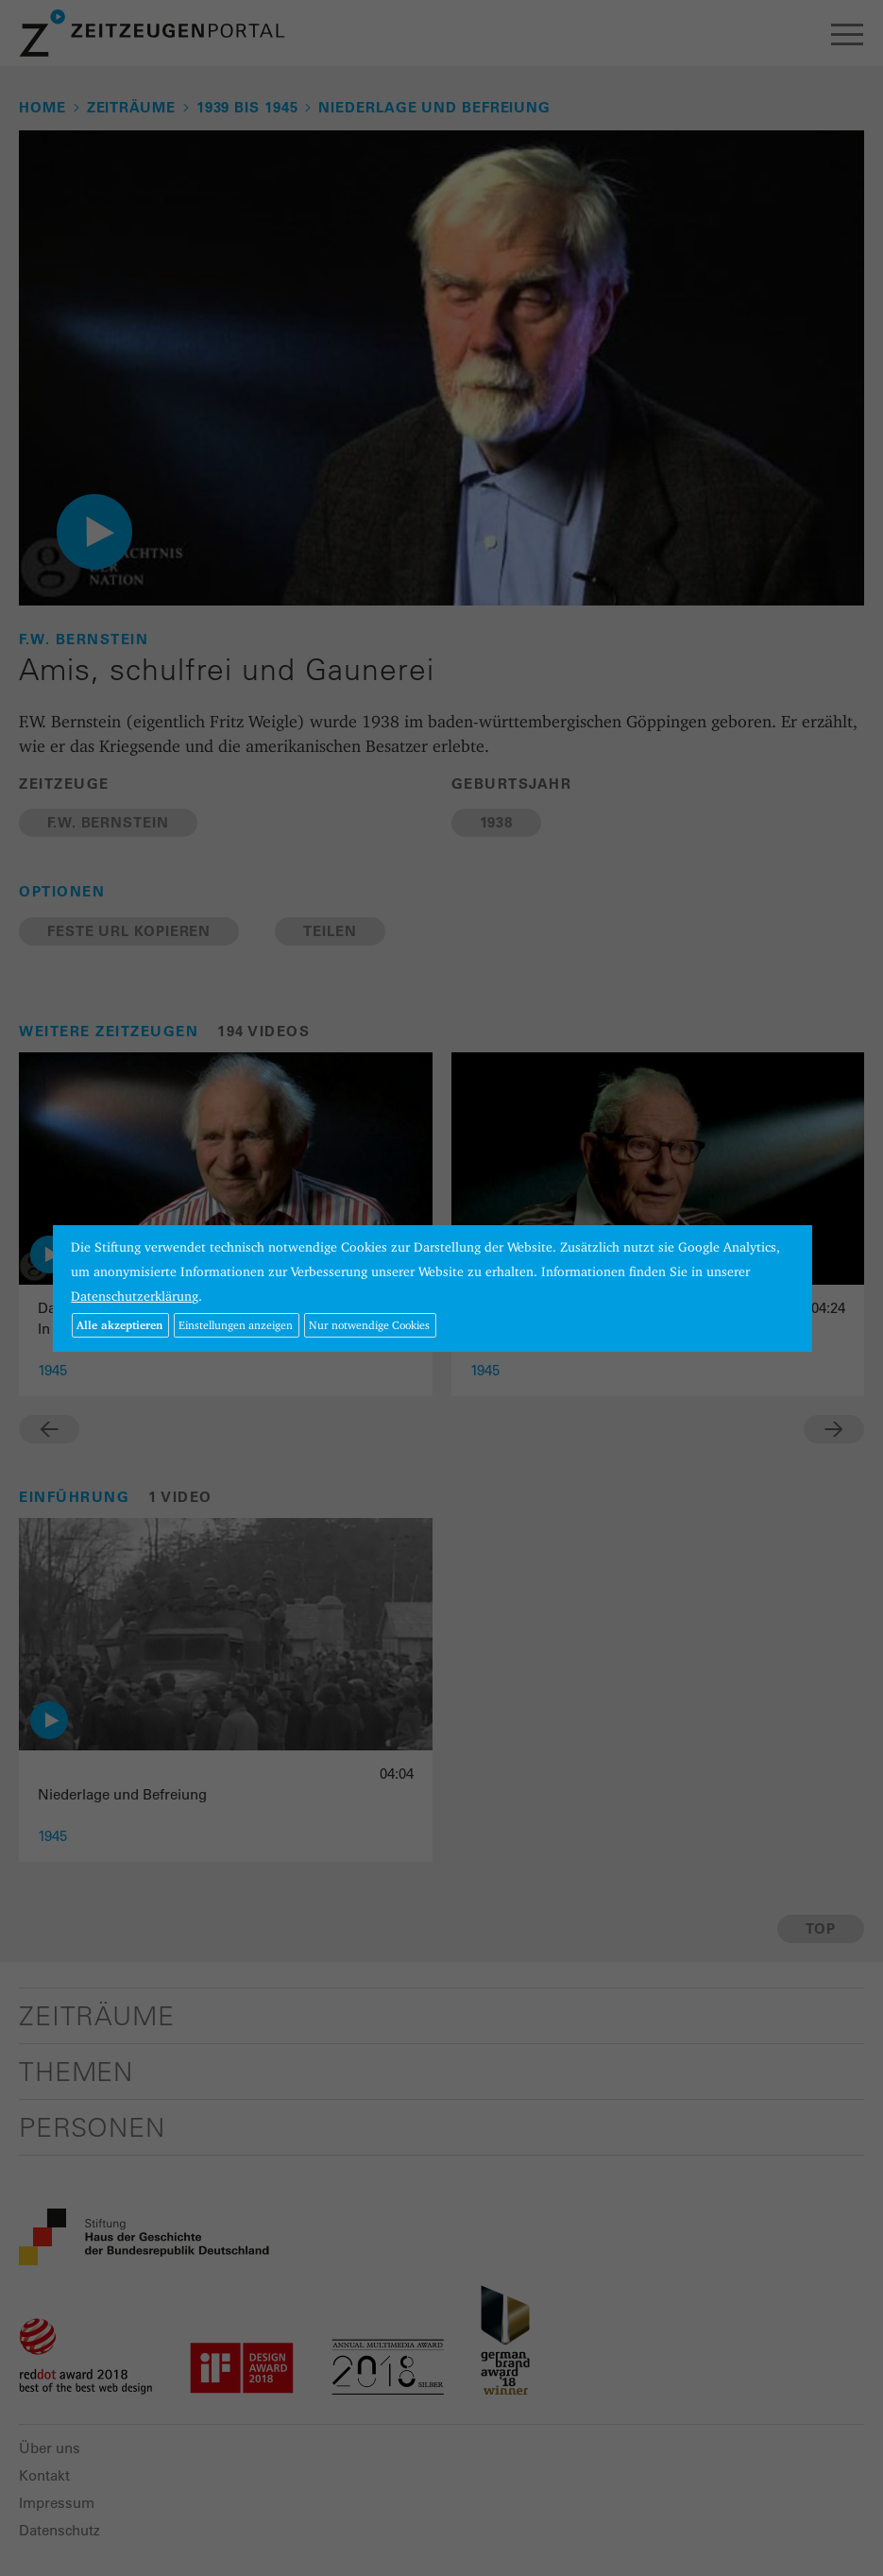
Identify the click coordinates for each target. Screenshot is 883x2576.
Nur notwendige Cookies (369, 1325)
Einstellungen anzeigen (235, 1325)
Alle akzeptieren (119, 1325)
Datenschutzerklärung (134, 1296)
